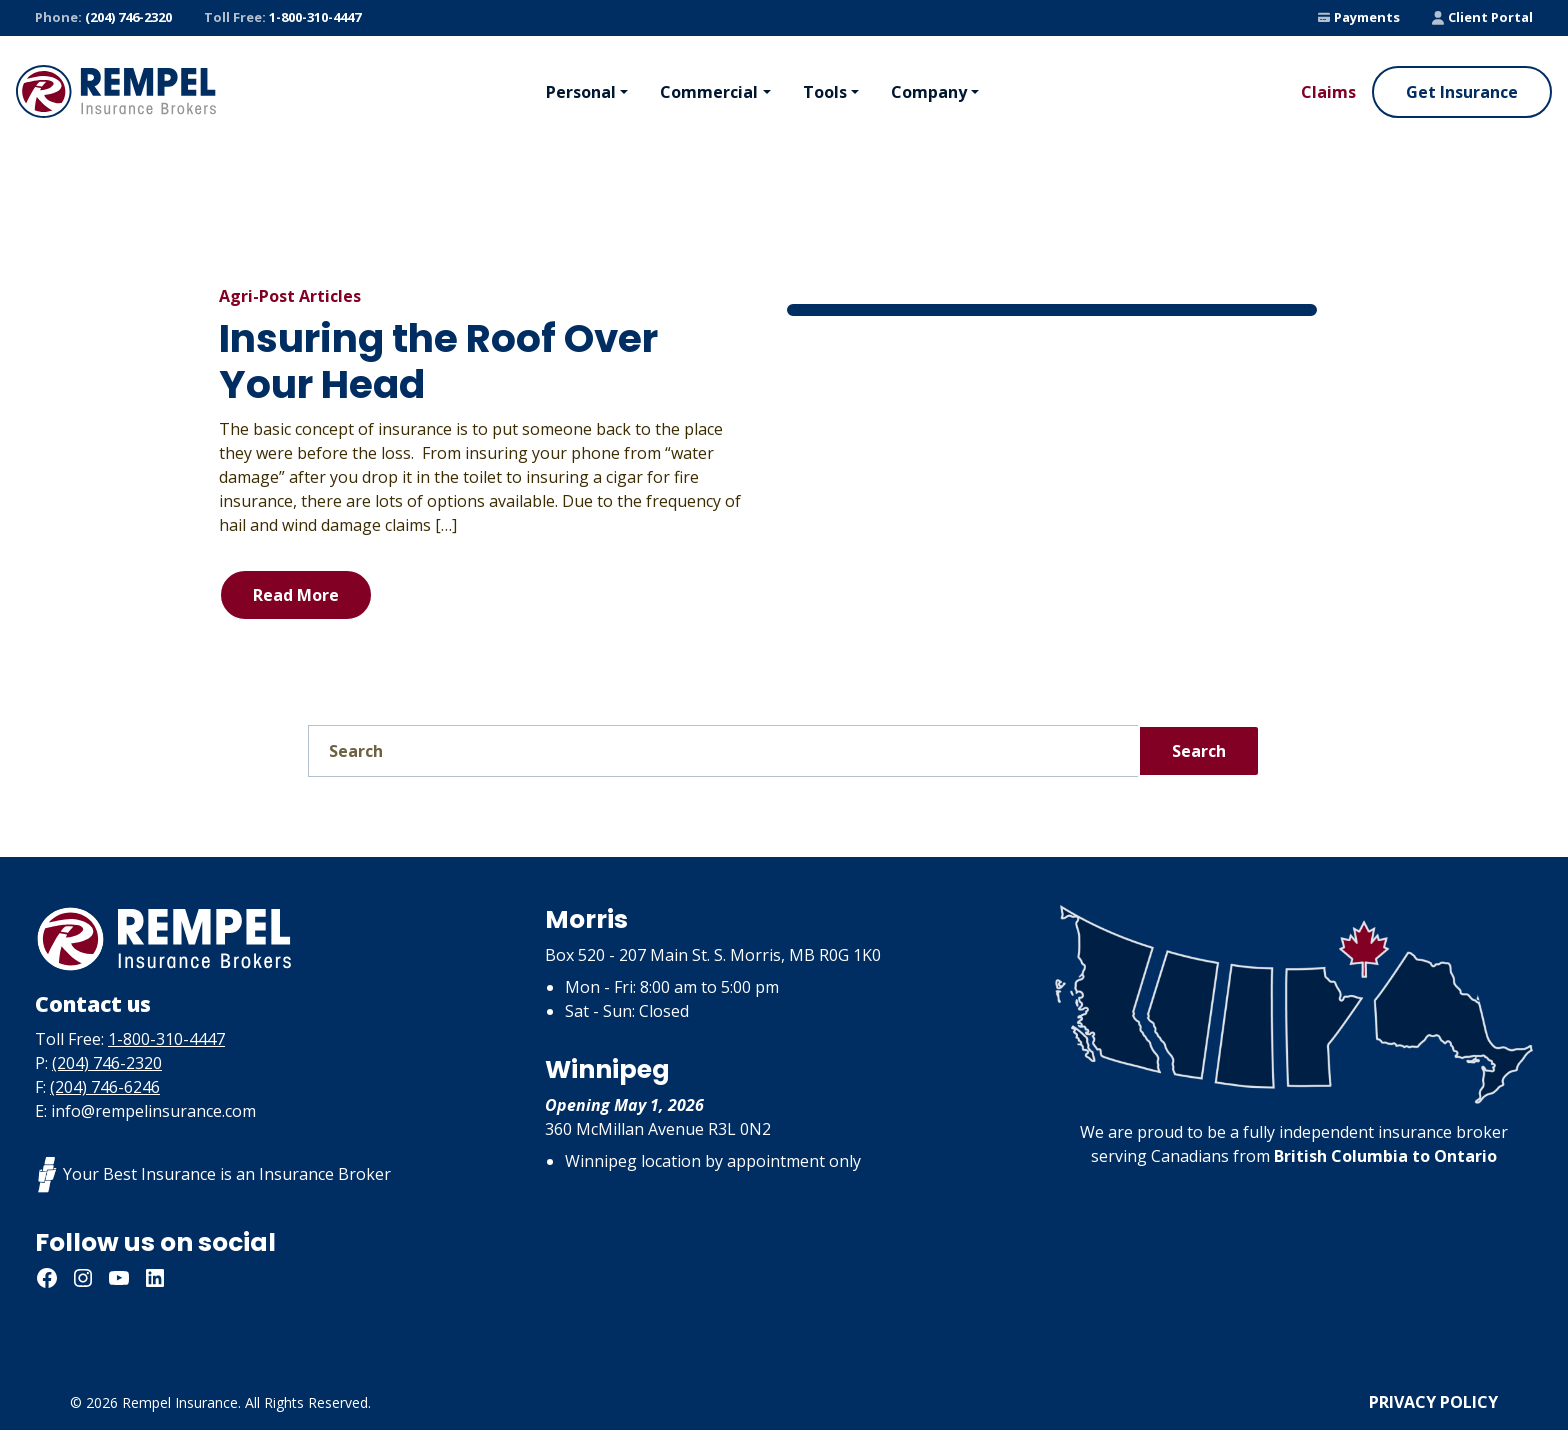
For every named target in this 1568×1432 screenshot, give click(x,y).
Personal (581, 92)
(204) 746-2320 (103, 18)
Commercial (709, 92)
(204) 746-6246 (105, 1089)
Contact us (106, 1004)
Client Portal (1482, 17)
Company (929, 92)
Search (1199, 751)
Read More (296, 595)
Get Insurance (1462, 92)
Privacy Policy (1433, 1404)
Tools (825, 92)
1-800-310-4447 (282, 18)
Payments (1359, 17)
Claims (1328, 92)
